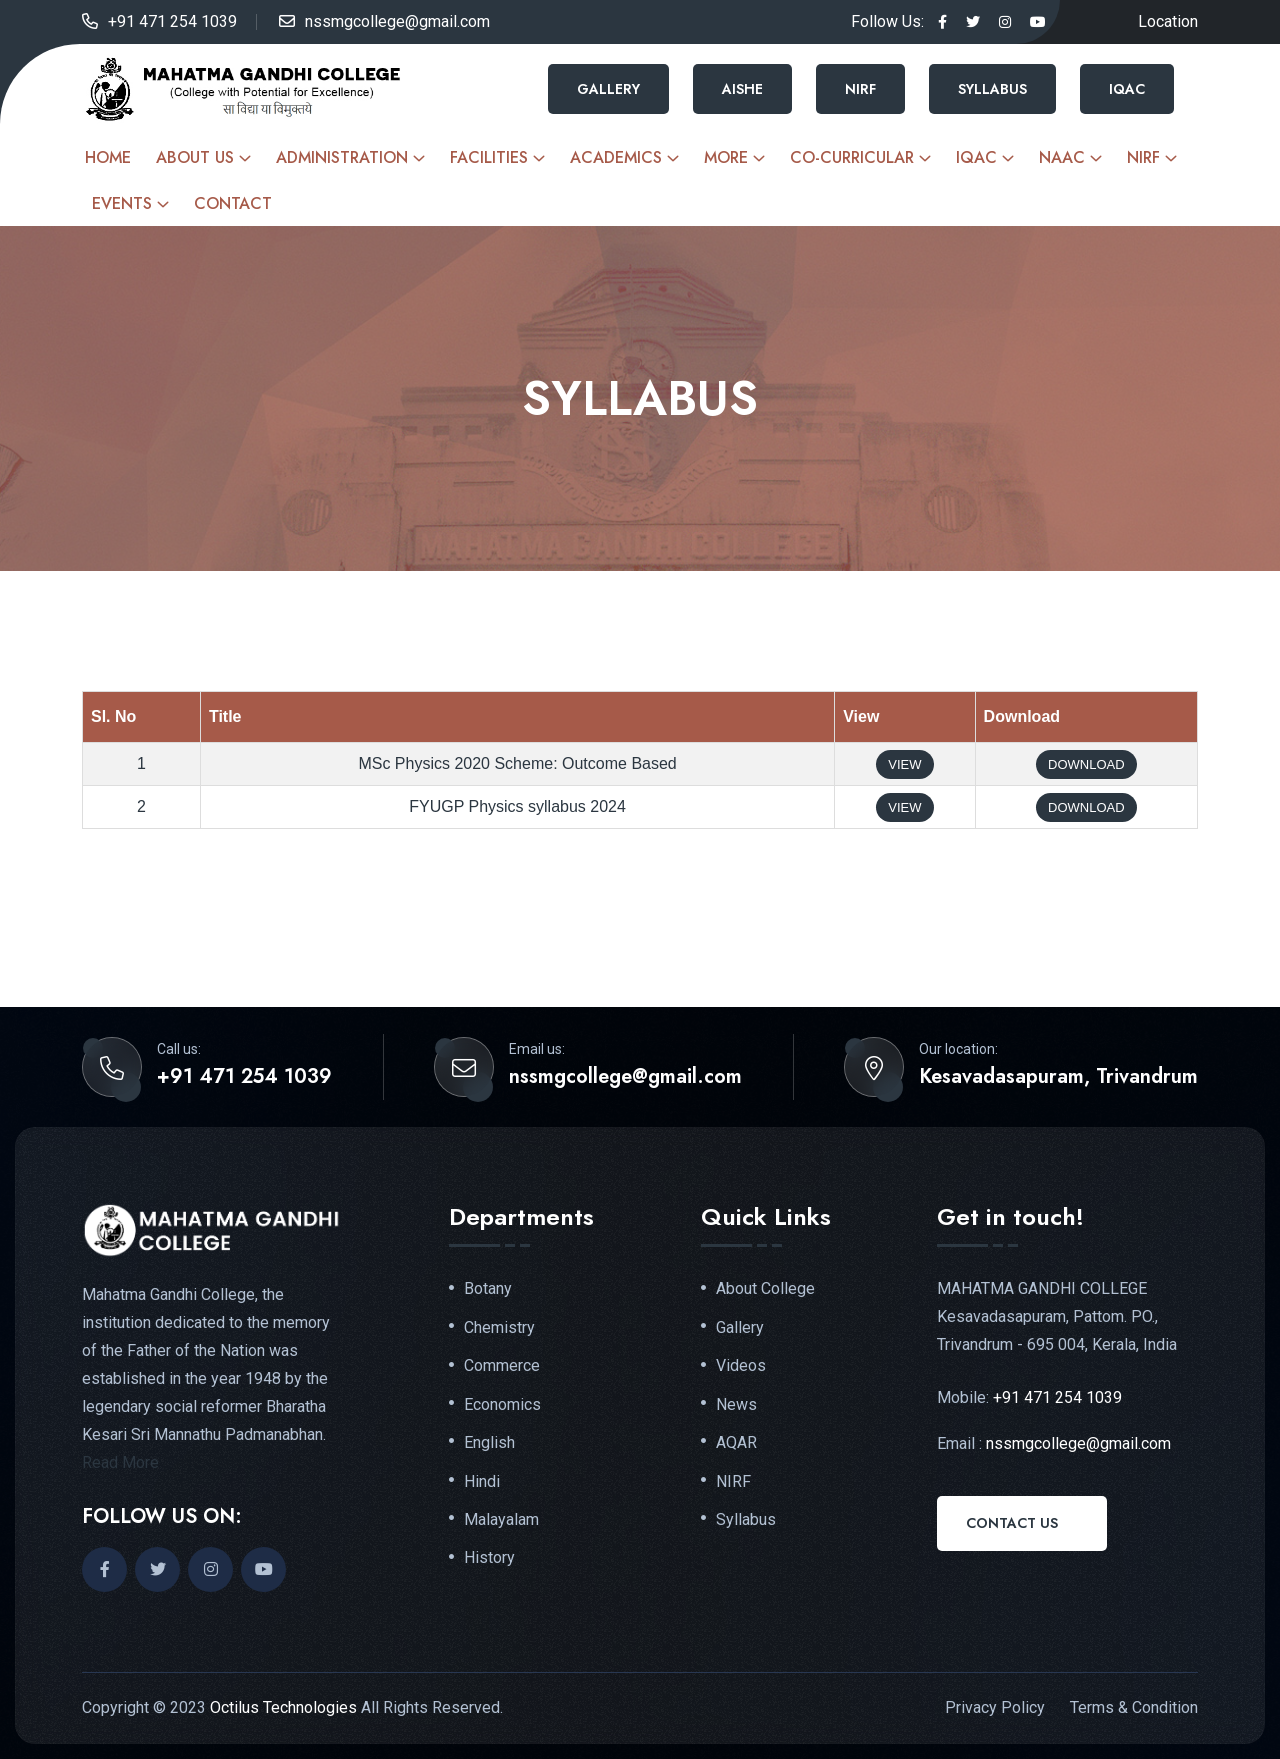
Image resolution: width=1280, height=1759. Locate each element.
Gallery (608, 89)
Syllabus (992, 89)
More (726, 157)
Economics (502, 1406)
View (904, 764)
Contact (233, 203)
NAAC (1062, 157)
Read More (120, 1462)
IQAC (1127, 89)
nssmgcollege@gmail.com (397, 21)
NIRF (860, 89)
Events (122, 203)
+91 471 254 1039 (172, 21)
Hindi (482, 1484)
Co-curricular (852, 157)
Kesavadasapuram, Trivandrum (1058, 1077)
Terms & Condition (1134, 1707)
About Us (195, 157)
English (489, 1445)
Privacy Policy (995, 1707)
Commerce (502, 1367)
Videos (741, 1367)
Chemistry (499, 1328)
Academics (616, 157)
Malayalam (501, 1522)
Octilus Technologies (283, 1707)
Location (1168, 21)
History (489, 1561)
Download (1086, 764)
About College (765, 1289)
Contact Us (1012, 1523)
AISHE (742, 89)
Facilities (489, 157)
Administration (342, 157)
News (736, 1406)
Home (108, 157)
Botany (488, 1289)
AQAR (736, 1445)
